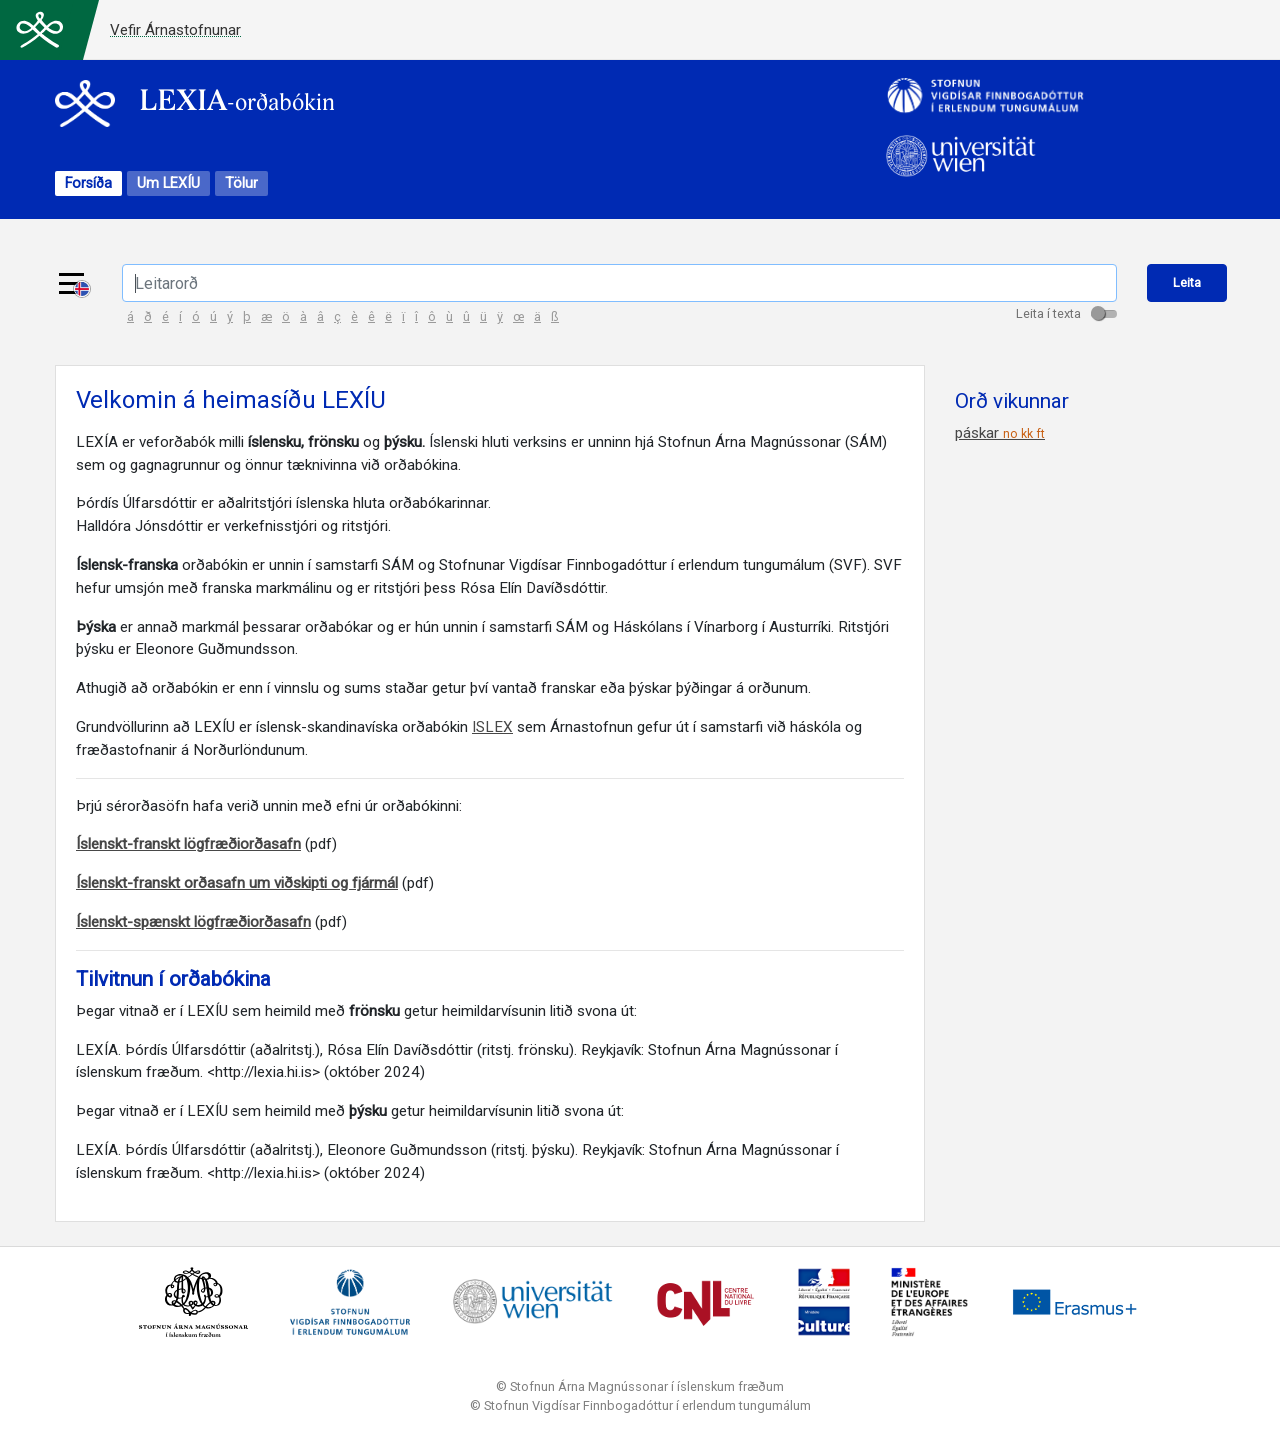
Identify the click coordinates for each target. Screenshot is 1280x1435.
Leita (1187, 282)
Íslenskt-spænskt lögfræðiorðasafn (193, 922)
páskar (1000, 433)
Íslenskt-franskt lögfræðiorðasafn (188, 844)
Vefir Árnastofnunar (175, 30)
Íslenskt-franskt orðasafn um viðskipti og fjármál (237, 883)
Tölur (241, 183)
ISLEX (492, 727)
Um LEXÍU (168, 183)
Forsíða (88, 183)
